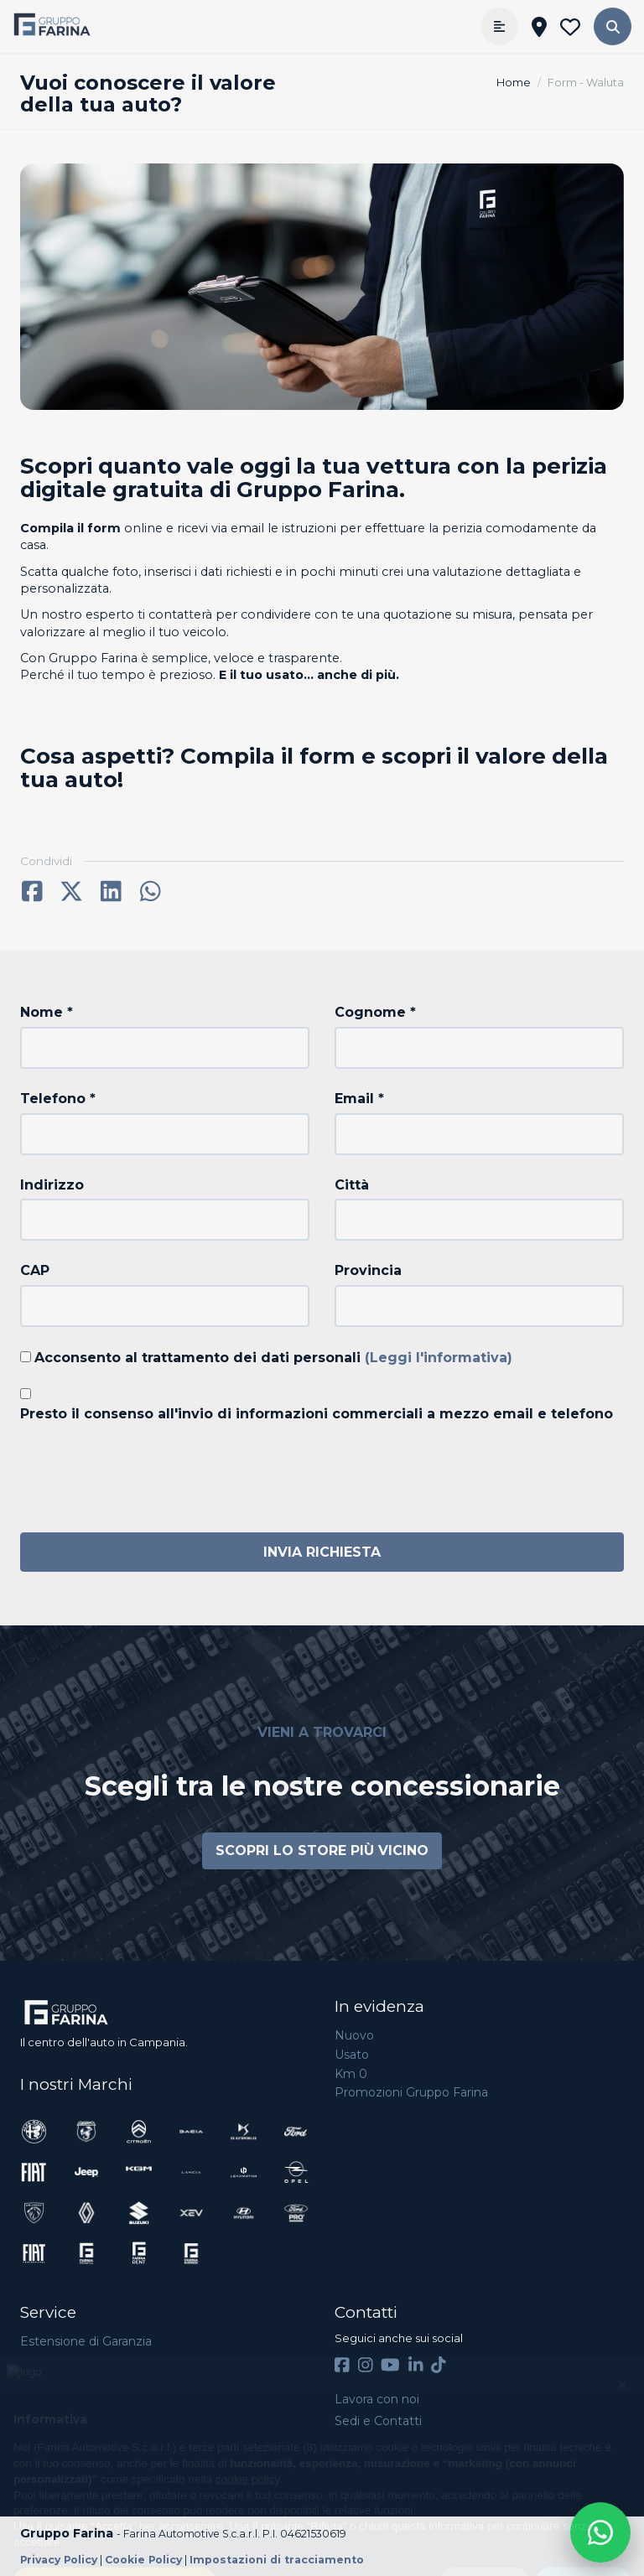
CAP (34, 1270)
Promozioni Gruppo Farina (411, 2092)
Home (513, 82)
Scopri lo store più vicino (322, 1850)
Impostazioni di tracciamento (277, 2559)
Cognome (375, 1012)
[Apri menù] (499, 26)
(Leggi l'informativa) (438, 1358)
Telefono (58, 1099)
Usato (352, 2054)
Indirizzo (52, 1185)
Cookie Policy (143, 2559)
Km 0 (351, 2073)
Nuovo (354, 2035)
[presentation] (147, 1473)
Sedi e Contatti (378, 2420)
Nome (46, 1012)
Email (359, 1099)
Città (352, 1185)
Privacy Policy (58, 2559)
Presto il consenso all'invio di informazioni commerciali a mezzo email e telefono (316, 1414)
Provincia (368, 1270)
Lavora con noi (377, 2399)
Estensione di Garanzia (86, 2341)
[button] (612, 26)
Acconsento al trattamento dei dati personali (273, 1358)
